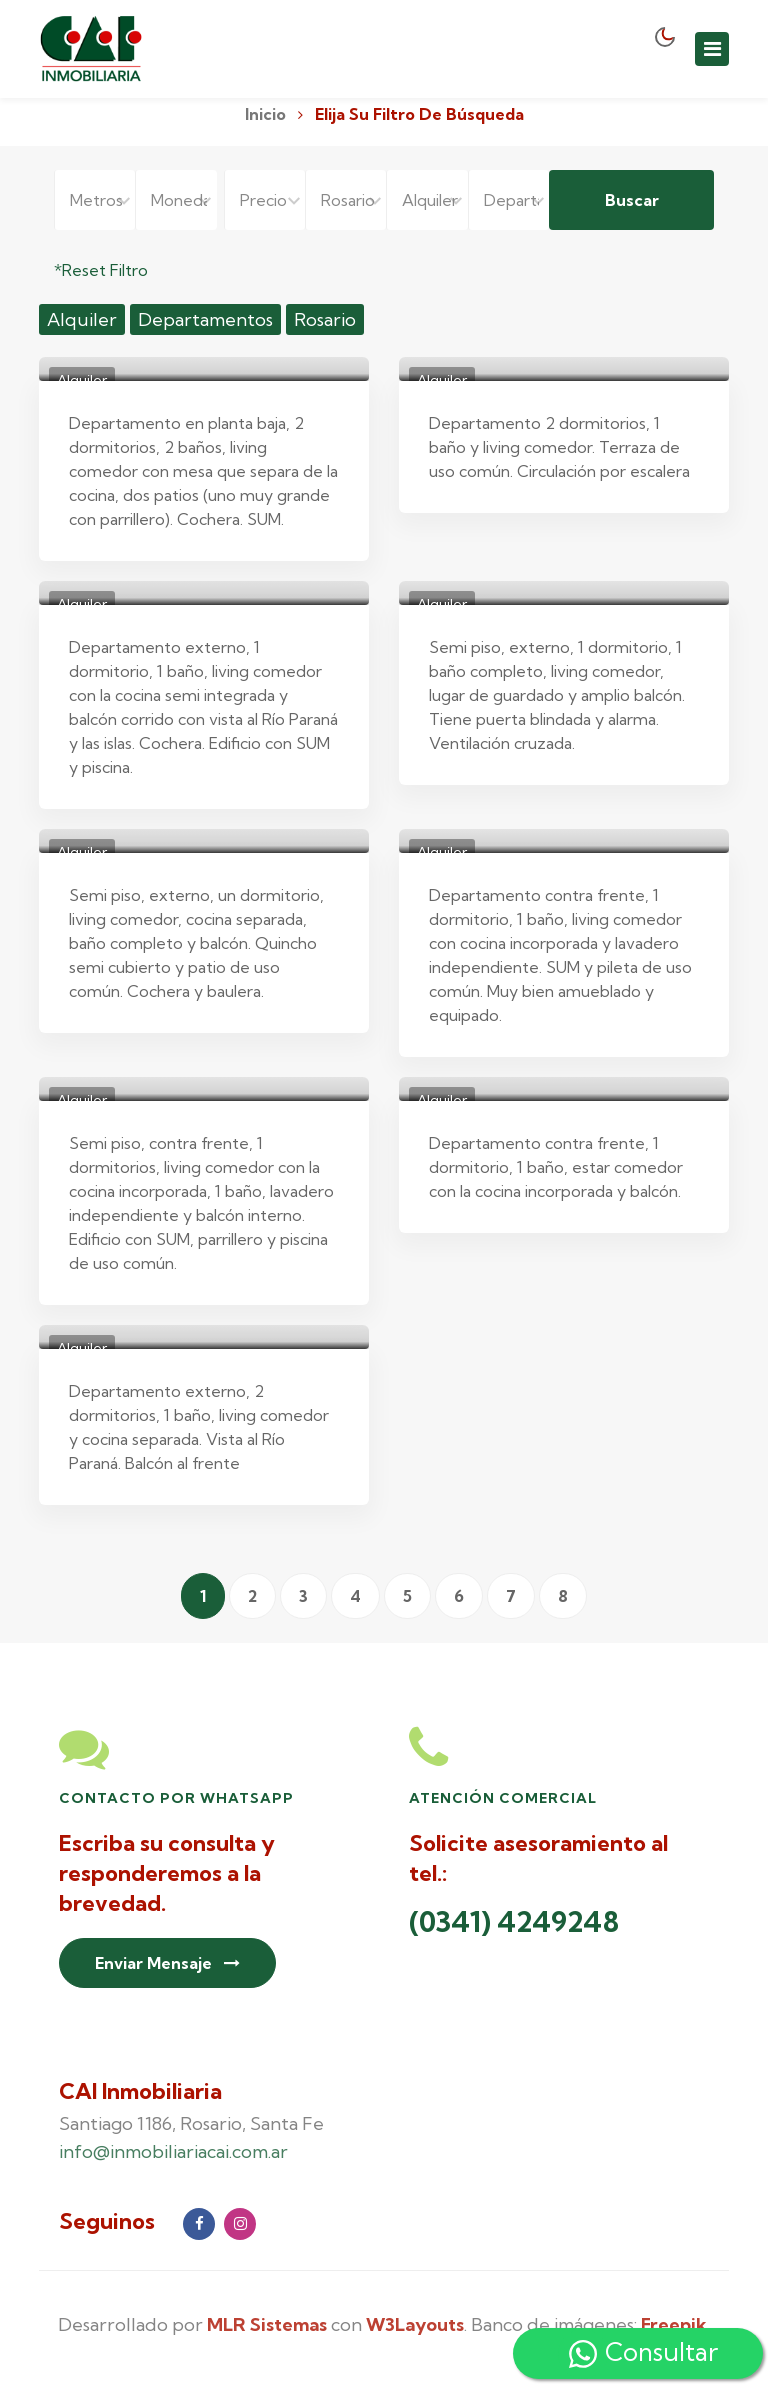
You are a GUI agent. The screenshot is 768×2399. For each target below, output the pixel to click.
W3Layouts (415, 2324)
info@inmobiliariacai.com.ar (173, 2151)
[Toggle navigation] (712, 49)
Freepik (674, 2324)
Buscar (632, 200)
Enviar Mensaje (167, 1963)
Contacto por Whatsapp (176, 1798)
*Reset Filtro (101, 270)
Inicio (265, 114)
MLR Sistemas (267, 2324)
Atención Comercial (503, 1798)
